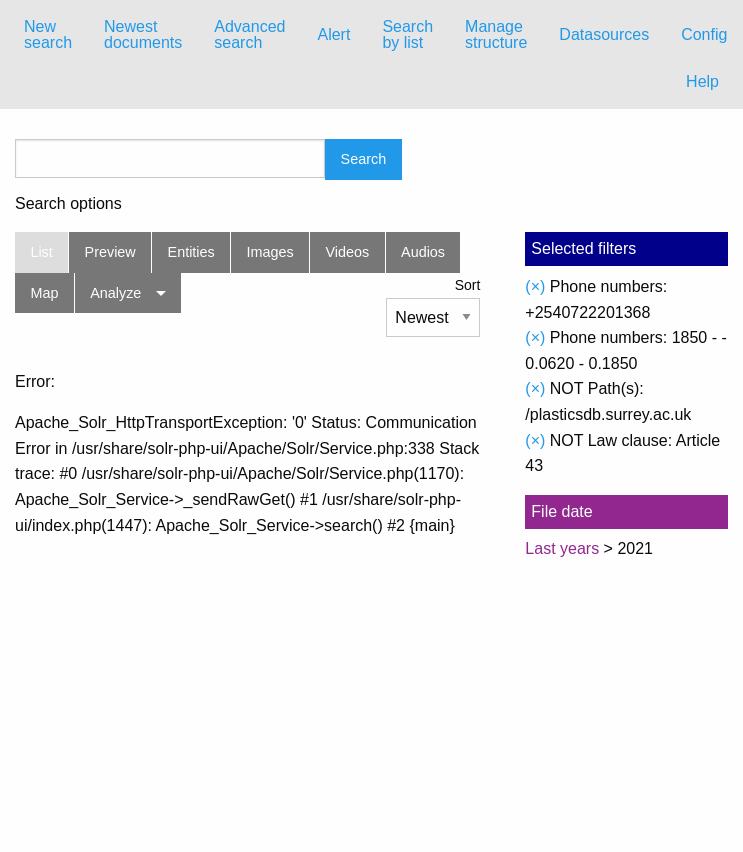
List (41, 252)
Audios (423, 252)
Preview (110, 252)
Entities (191, 252)
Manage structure (496, 34)
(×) (535, 286)
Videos (348, 252)
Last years (562, 548)
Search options (68, 204)
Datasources (604, 34)
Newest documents (143, 34)
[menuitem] (48, 35)
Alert (333, 34)
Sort (468, 285)
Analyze (115, 293)
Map (44, 293)
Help (702, 81)
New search (48, 34)
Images (270, 252)
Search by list (407, 34)
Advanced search (249, 34)
